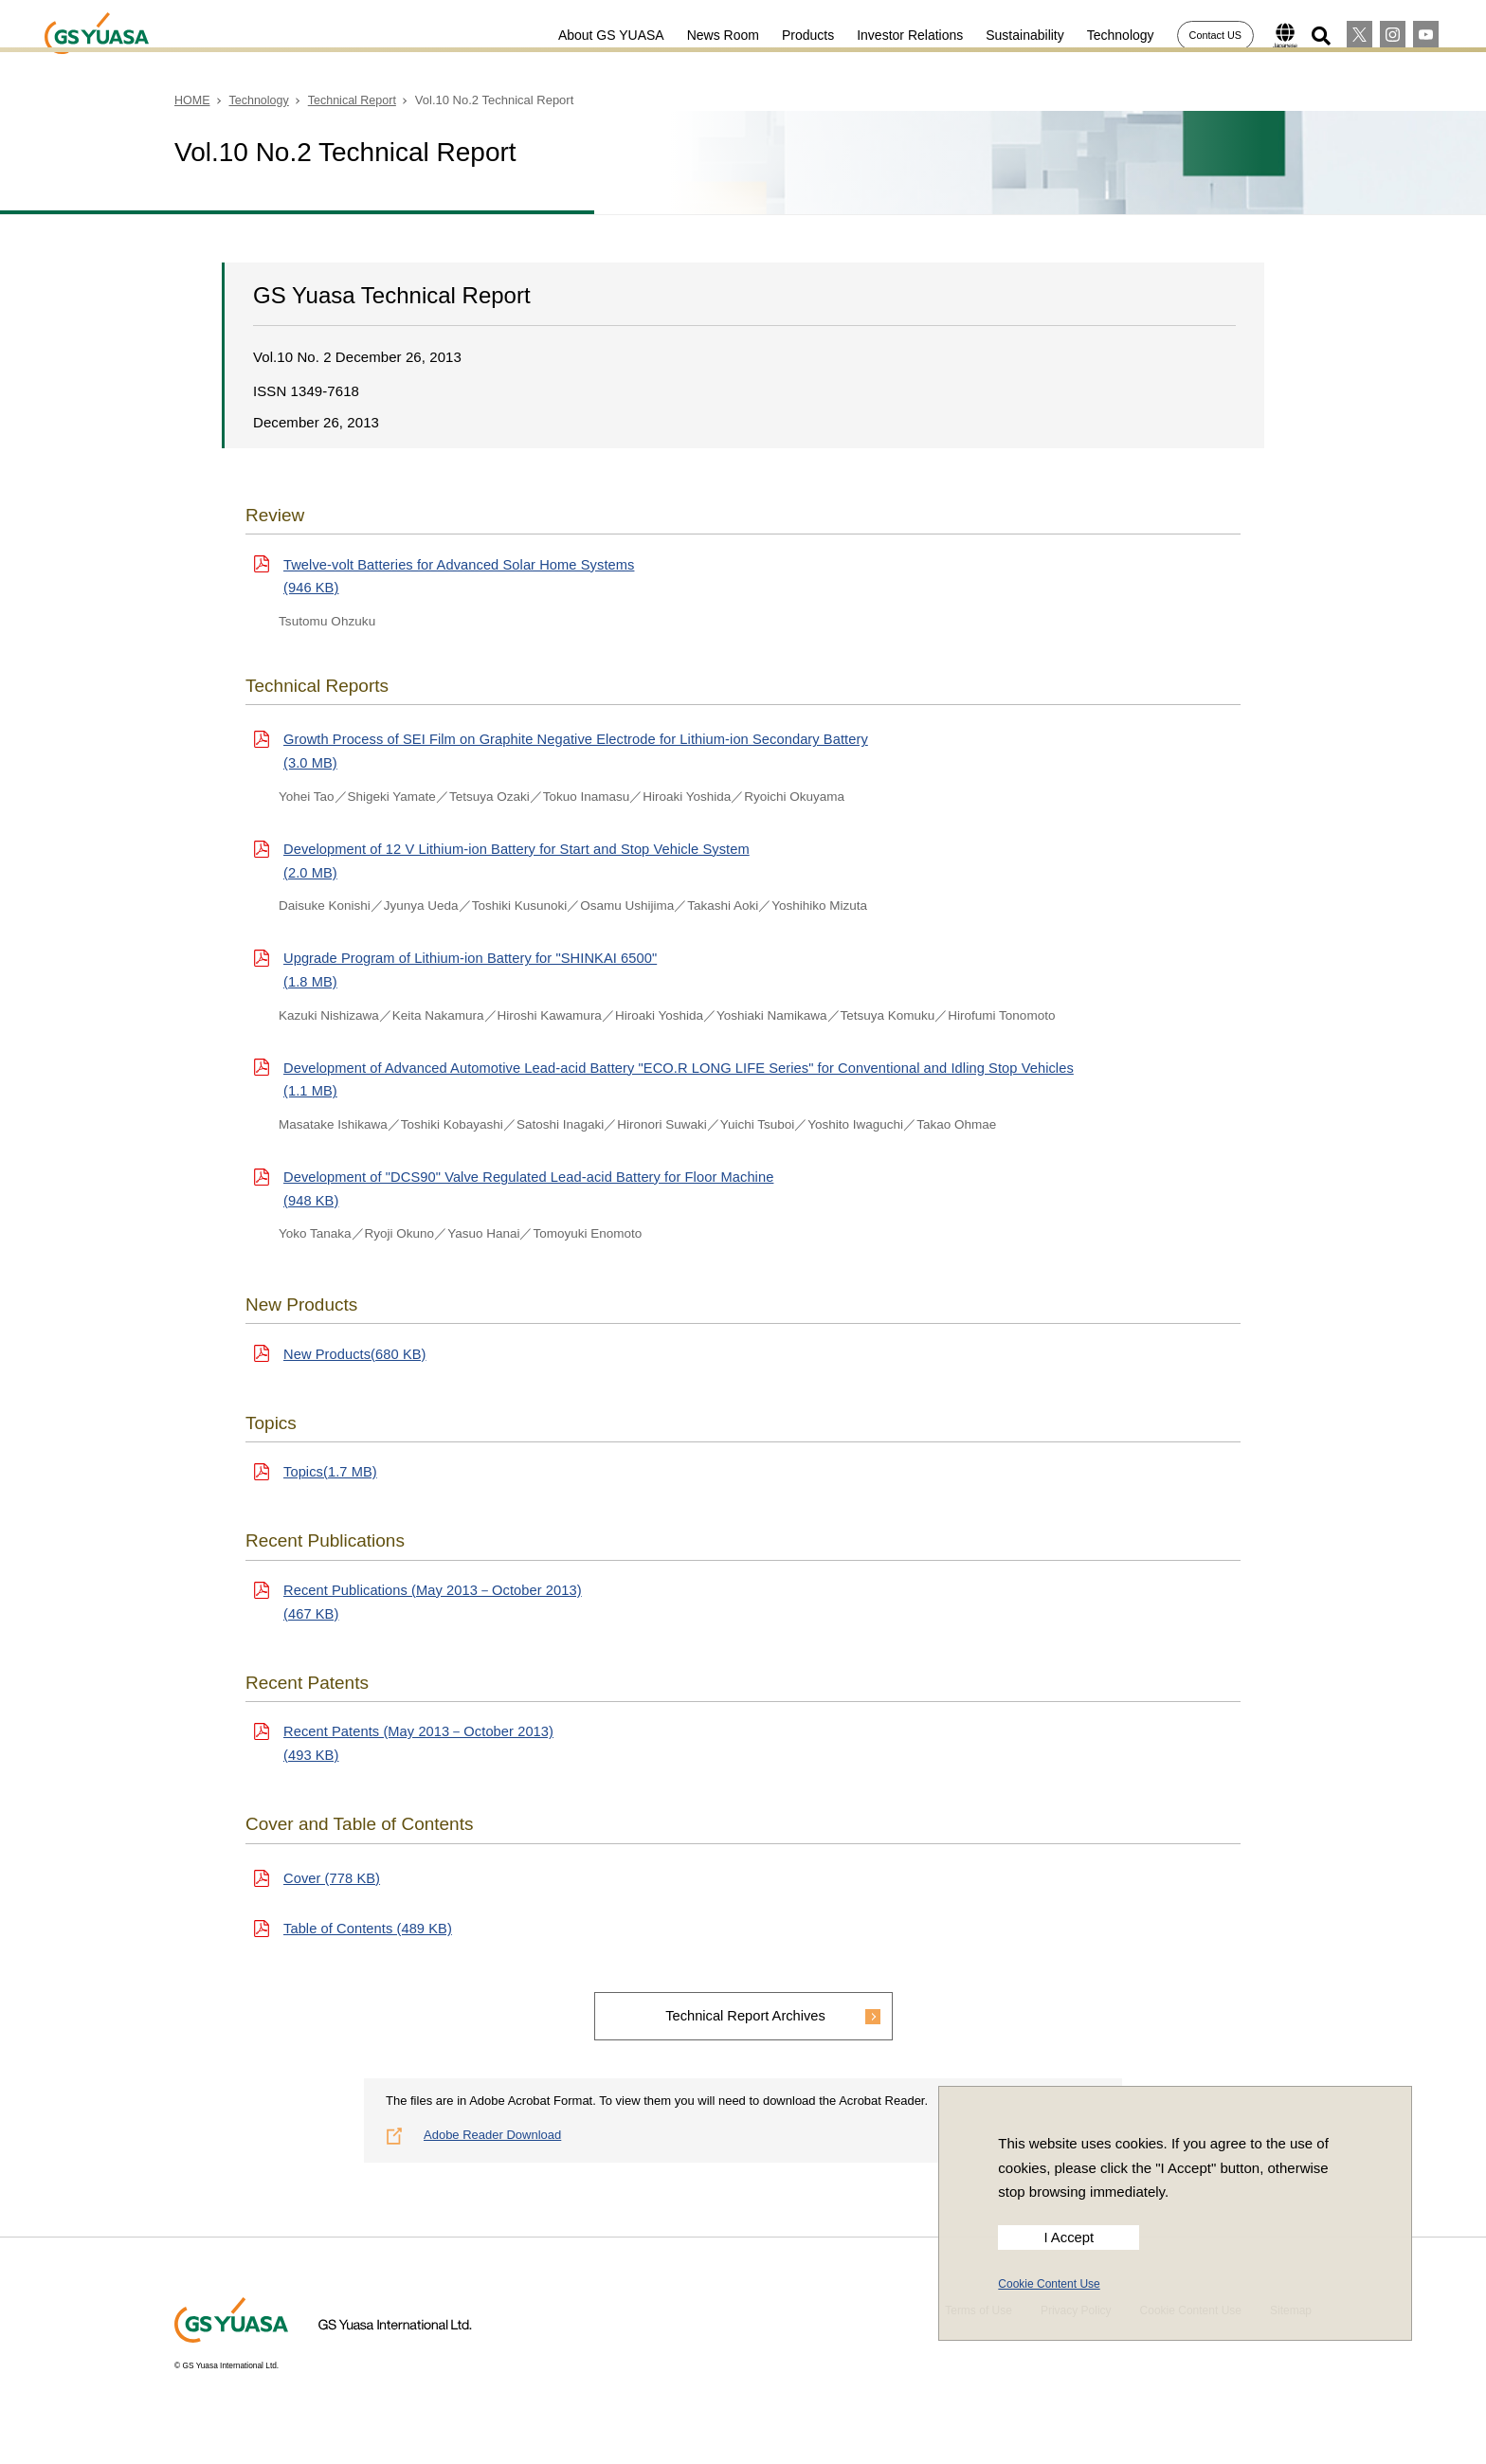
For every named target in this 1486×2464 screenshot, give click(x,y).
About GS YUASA (601, 35)
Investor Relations (899, 35)
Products (797, 35)
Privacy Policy (1076, 2341)
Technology (1110, 35)
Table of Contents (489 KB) (369, 1957)
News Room (713, 35)
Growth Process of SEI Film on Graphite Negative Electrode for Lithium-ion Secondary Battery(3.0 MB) (582, 755)
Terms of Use (978, 2341)
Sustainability (1014, 35)
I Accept (1068, 2237)
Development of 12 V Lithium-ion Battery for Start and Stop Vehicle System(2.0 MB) (521, 867)
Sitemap (1291, 2341)
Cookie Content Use (1048, 2284)
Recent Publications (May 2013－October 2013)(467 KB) (436, 1623)
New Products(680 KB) (356, 1371)
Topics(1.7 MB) (331, 1491)
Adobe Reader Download (492, 2166)
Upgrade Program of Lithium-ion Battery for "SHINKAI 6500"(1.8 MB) (474, 979)
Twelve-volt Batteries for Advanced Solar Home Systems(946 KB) (463, 577)
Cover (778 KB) (332, 1904)
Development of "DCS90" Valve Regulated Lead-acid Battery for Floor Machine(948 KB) (534, 1204)
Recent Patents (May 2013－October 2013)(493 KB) (421, 1768)
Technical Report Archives (745, 2046)
